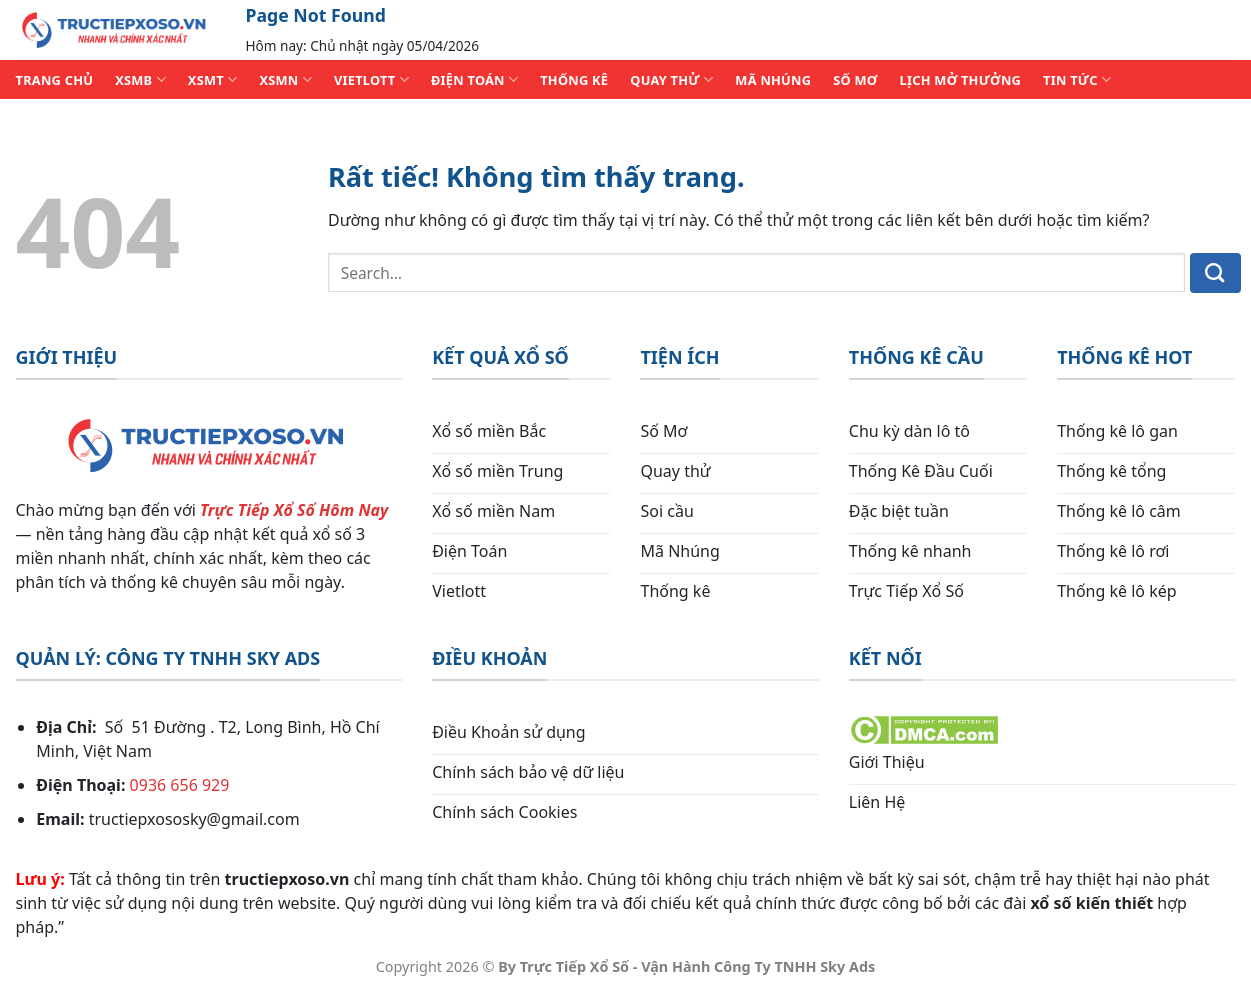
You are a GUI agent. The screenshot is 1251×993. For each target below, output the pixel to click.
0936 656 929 (180, 785)
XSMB (140, 79)
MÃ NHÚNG (773, 80)
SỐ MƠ (855, 80)
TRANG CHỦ (55, 80)
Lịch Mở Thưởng (961, 80)
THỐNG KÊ (574, 80)
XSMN (285, 79)
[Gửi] (1215, 273)
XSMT (213, 79)
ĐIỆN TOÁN (474, 79)
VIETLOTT (371, 79)
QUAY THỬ (671, 79)
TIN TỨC (1077, 79)
